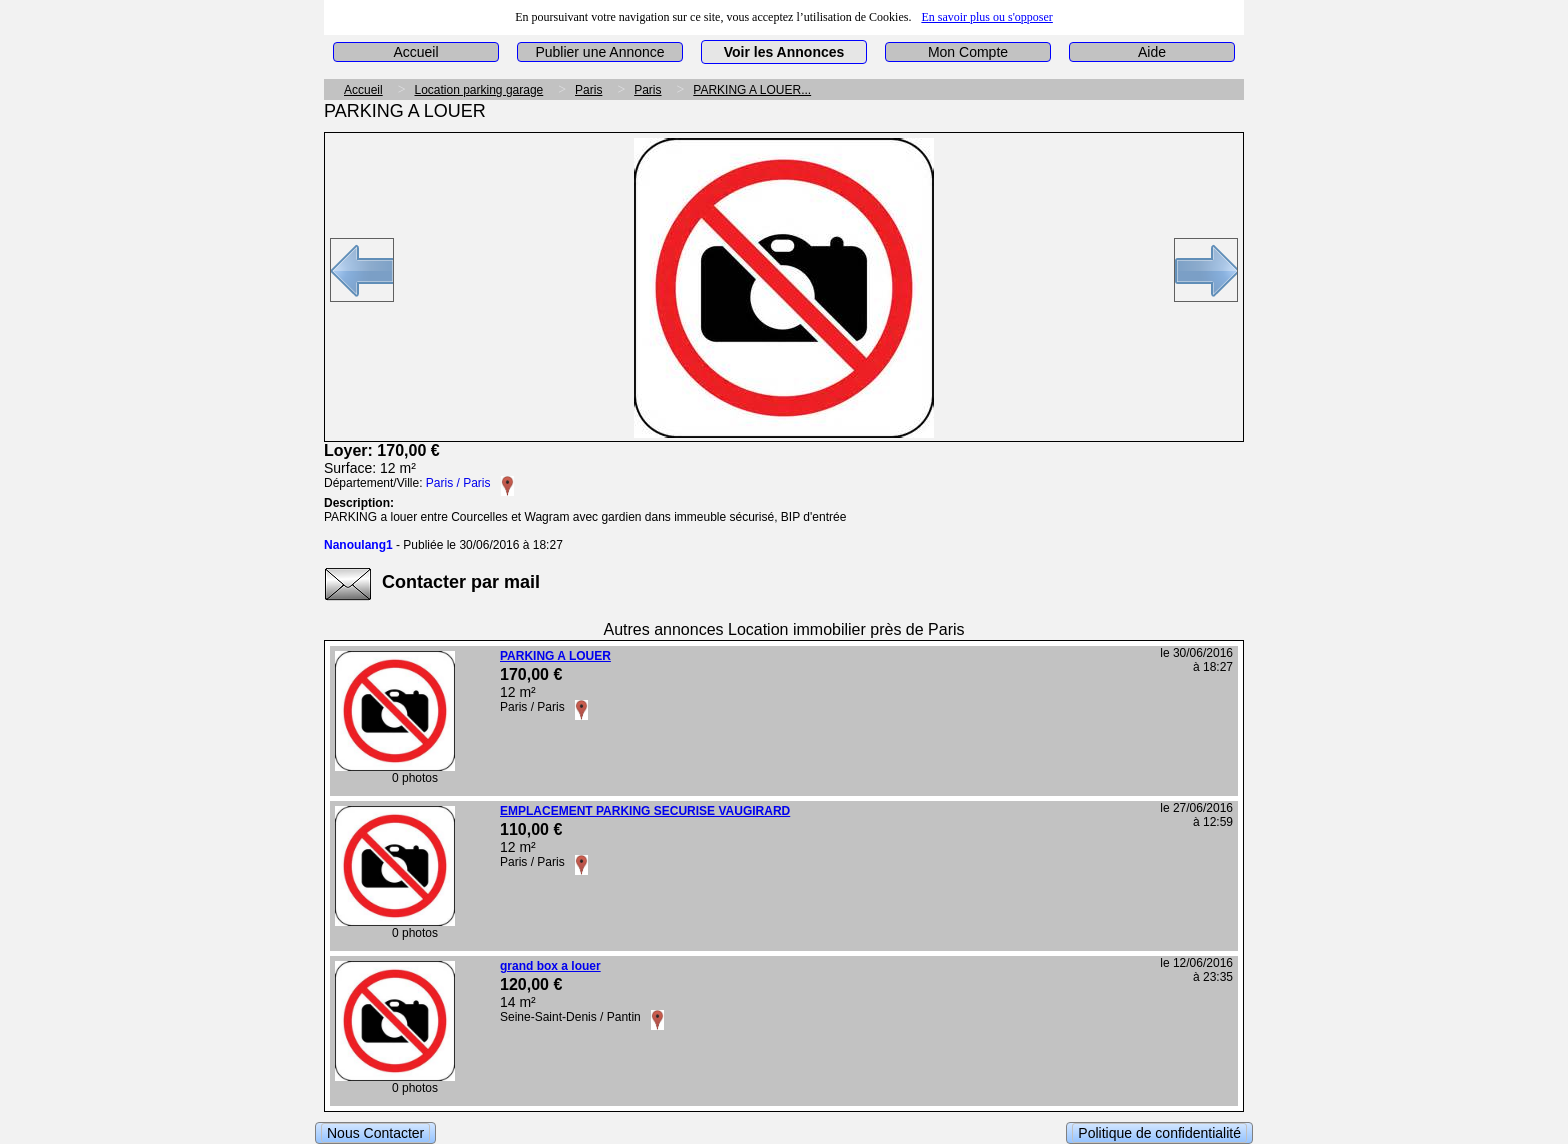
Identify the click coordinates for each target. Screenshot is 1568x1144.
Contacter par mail (461, 582)
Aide (1152, 52)
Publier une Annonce (599, 52)
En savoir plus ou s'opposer (986, 17)
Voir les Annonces (784, 52)
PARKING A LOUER (555, 656)
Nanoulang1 (358, 545)
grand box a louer (550, 966)
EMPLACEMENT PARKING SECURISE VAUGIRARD (645, 811)
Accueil (415, 52)
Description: (359, 503)
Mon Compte (968, 52)
